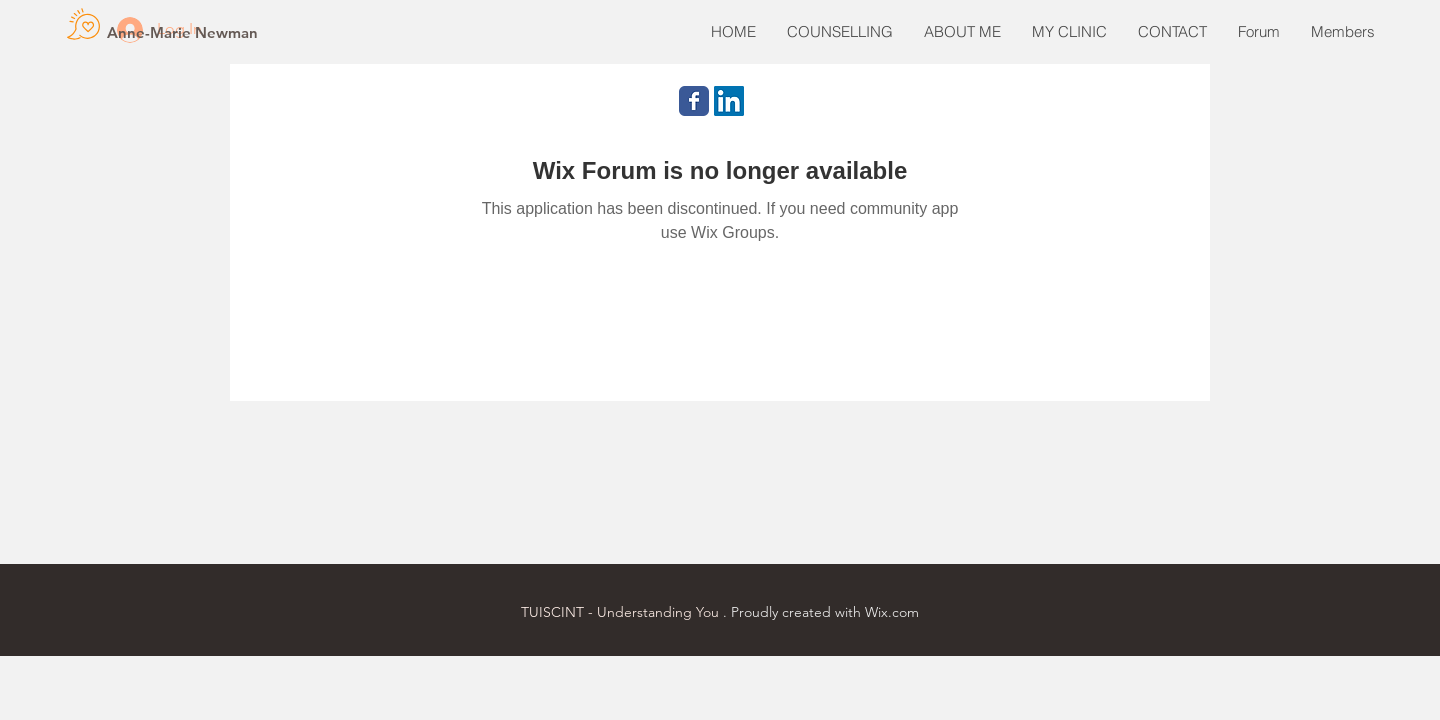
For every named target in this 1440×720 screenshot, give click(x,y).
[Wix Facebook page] (694, 101)
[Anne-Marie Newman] (182, 32)
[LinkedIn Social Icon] (729, 101)
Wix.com (892, 612)
